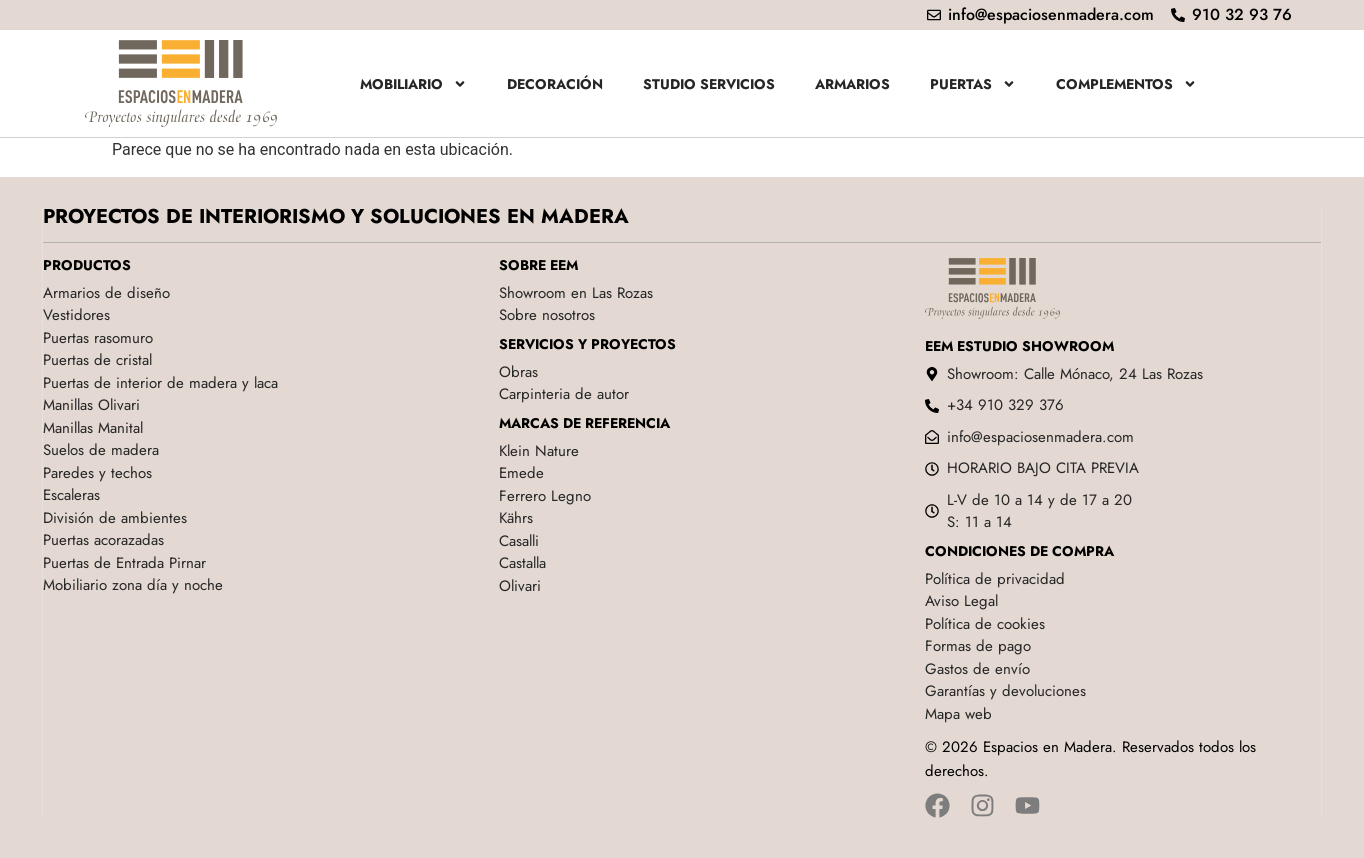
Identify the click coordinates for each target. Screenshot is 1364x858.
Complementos (1126, 84)
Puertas (973, 84)
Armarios (852, 84)
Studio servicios (709, 84)
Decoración (555, 84)
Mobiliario (413, 84)
